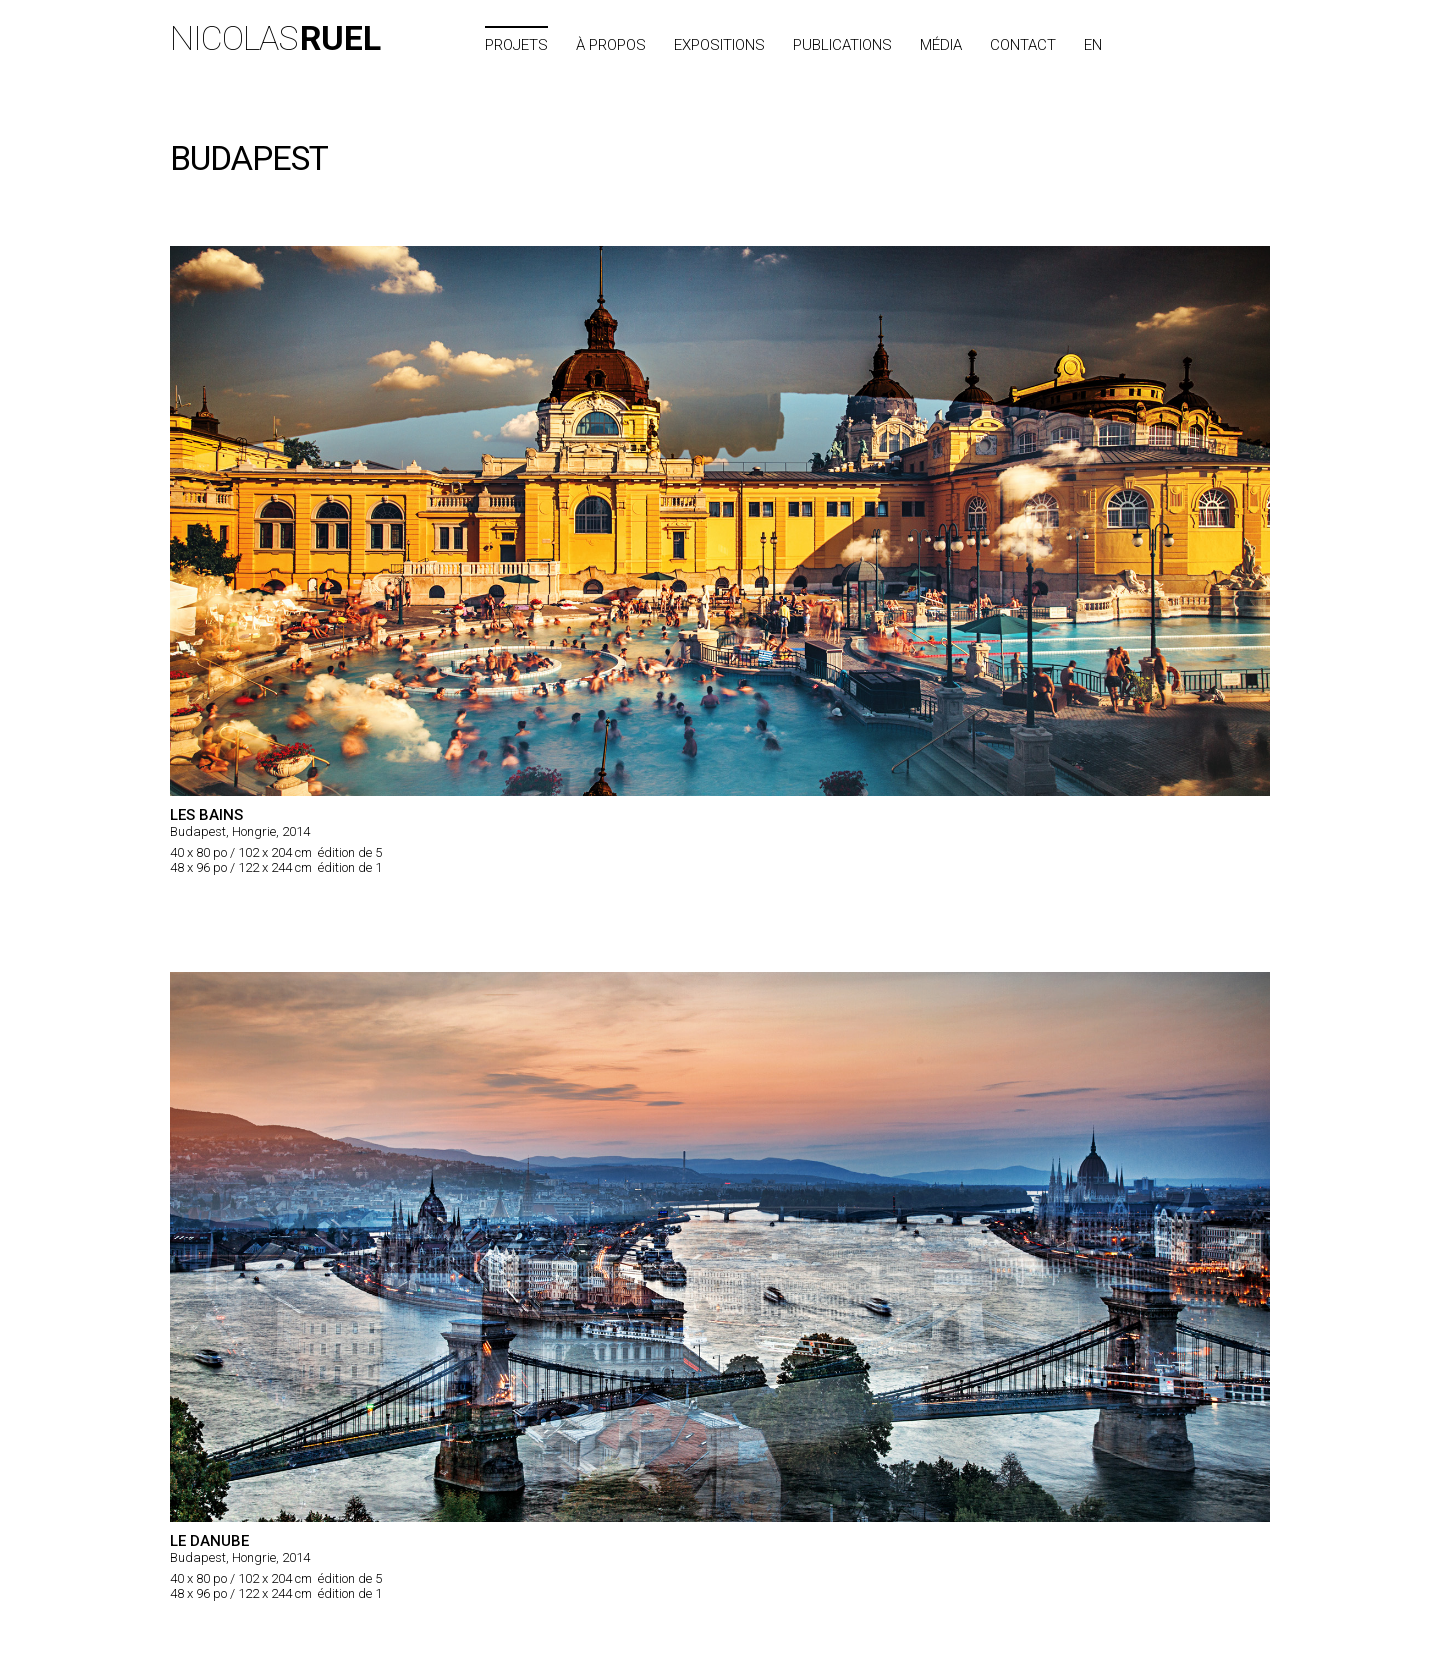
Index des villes (1205, 45)
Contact (1023, 45)
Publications (842, 45)
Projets (516, 45)
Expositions (719, 45)
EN (1093, 45)
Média (941, 45)
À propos (611, 45)
